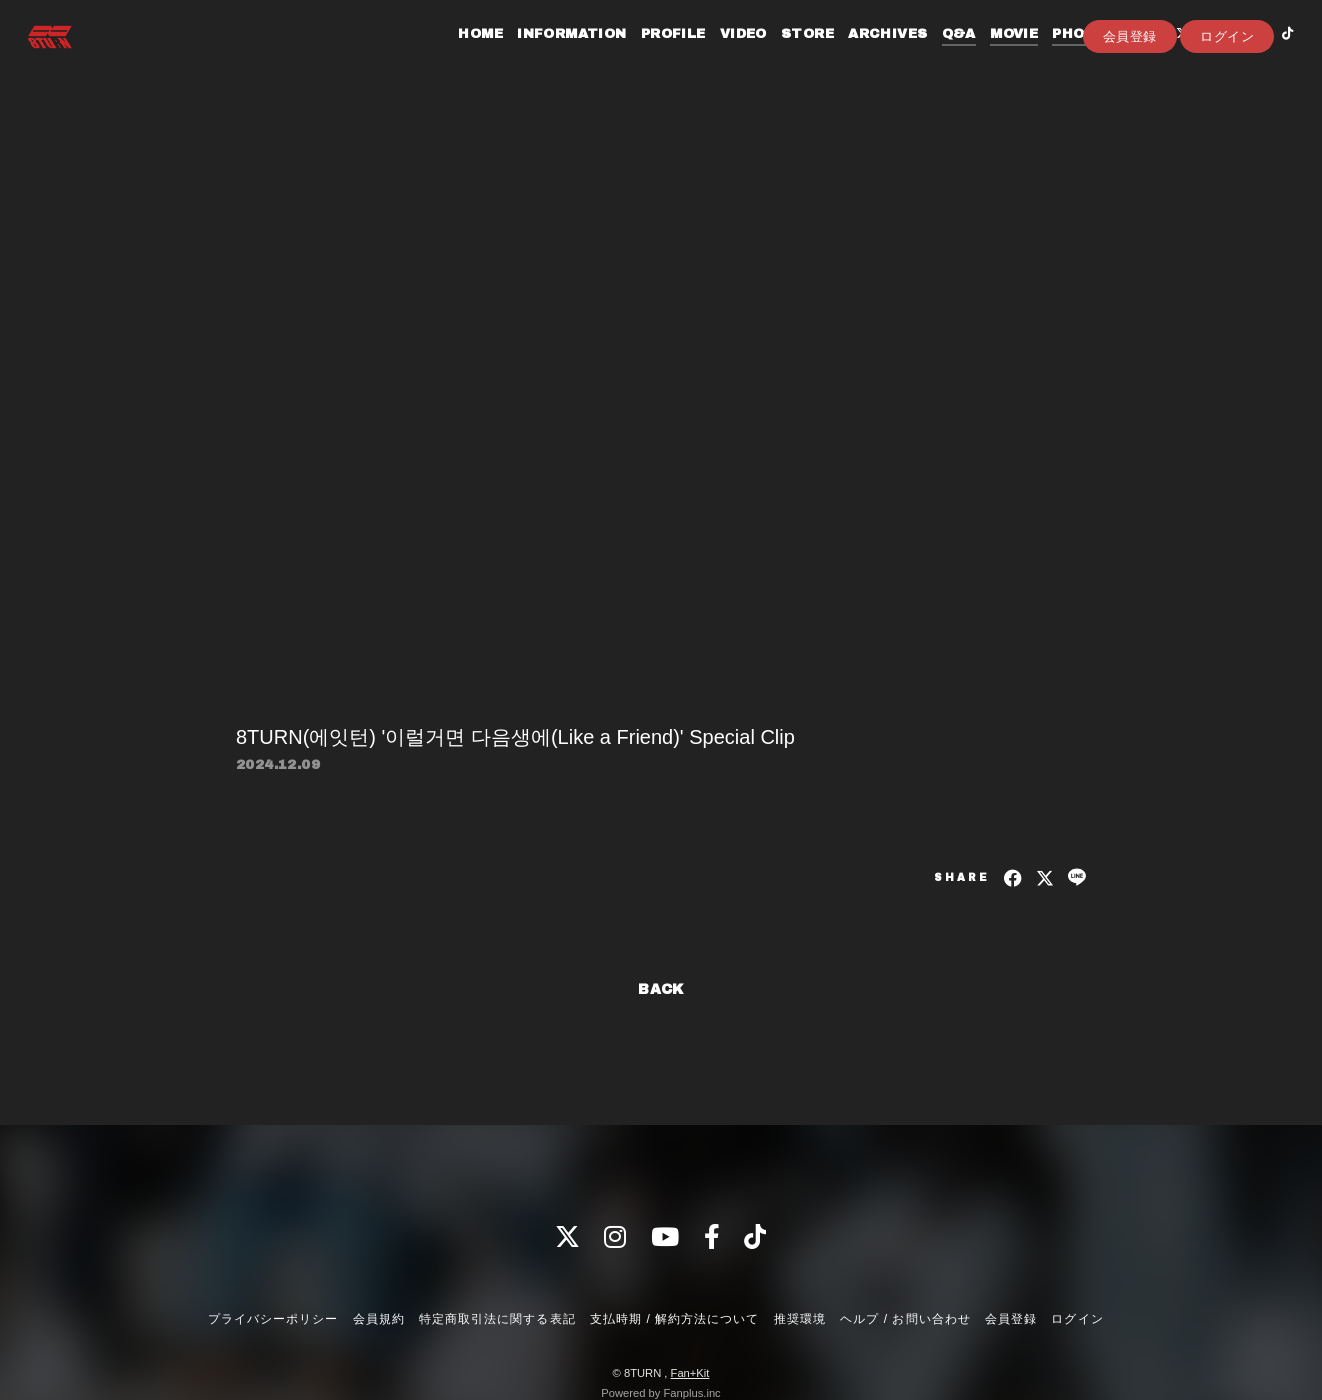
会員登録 (1130, 91)
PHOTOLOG (1074, 58)
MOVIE (993, 58)
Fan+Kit (690, 1373)
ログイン (1227, 91)
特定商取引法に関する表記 (497, 1319)
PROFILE (652, 58)
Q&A (938, 58)
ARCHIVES (866, 58)
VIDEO (722, 58)
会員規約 (379, 1319)
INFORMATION (550, 58)
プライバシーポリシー (273, 1319)
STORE (786, 58)
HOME (459, 58)
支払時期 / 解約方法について (675, 1319)
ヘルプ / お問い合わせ (905, 1319)
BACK (661, 989)
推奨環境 (800, 1319)
